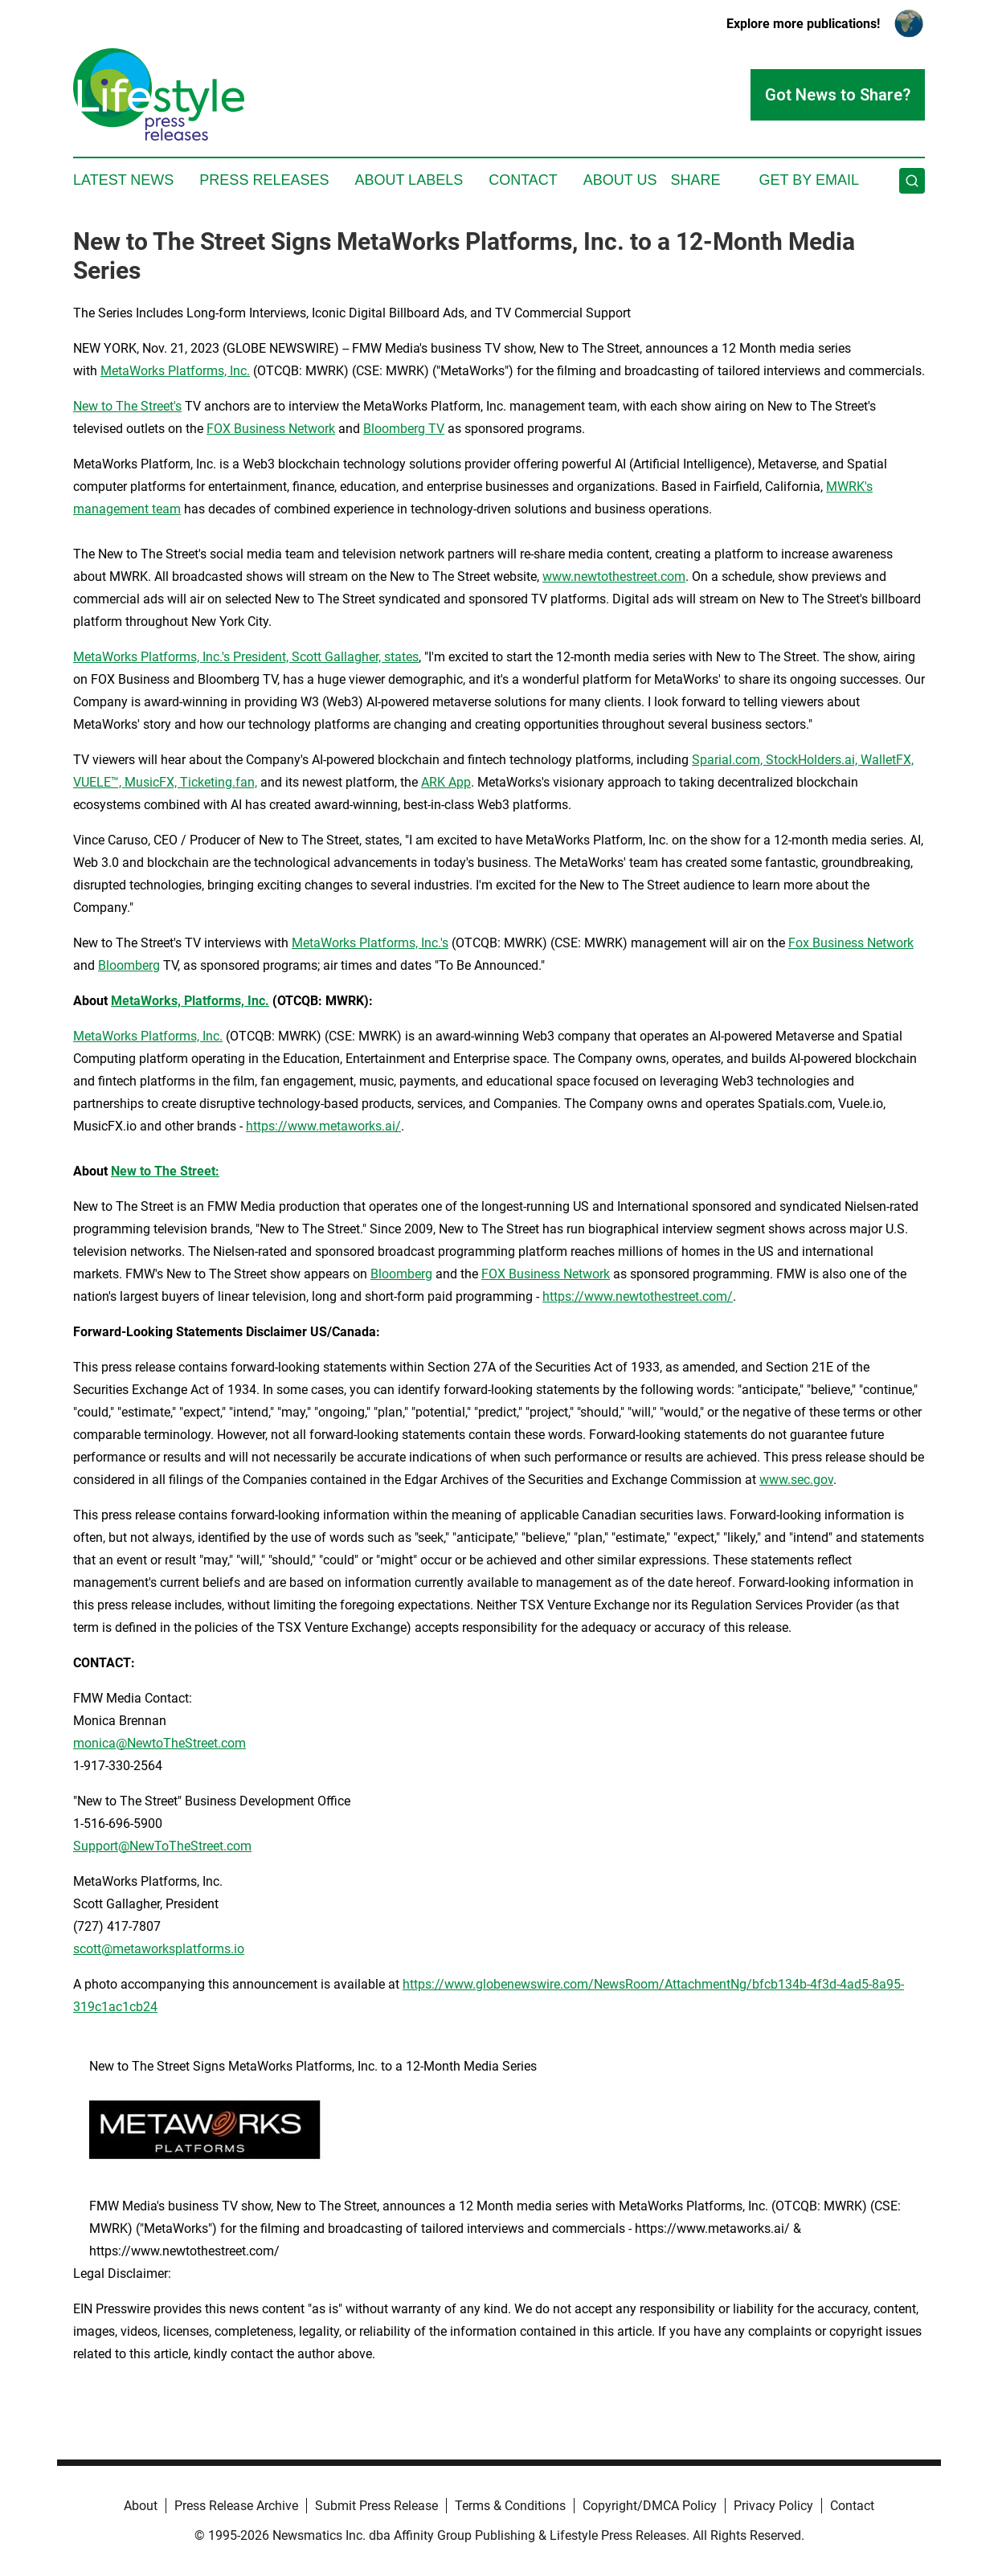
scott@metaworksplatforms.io (158, 1949)
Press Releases (264, 180)
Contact (523, 180)
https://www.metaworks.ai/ (323, 1126)
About (140, 2505)
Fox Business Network (851, 943)
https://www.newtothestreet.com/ (637, 1296)
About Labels (408, 180)
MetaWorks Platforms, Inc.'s (370, 943)
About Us (620, 180)
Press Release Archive (236, 2505)
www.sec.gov (796, 1479)
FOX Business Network (271, 428)
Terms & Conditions (510, 2505)
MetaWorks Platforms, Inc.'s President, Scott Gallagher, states (246, 656)
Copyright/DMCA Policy (650, 2505)
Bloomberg (129, 965)
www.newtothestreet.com (613, 576)
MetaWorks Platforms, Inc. (175, 370)
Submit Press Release (376, 2505)
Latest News (123, 180)
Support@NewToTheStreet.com (162, 1846)
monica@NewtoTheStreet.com (159, 1743)
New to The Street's (127, 406)
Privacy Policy (773, 2505)
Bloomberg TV (403, 428)
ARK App (446, 782)
